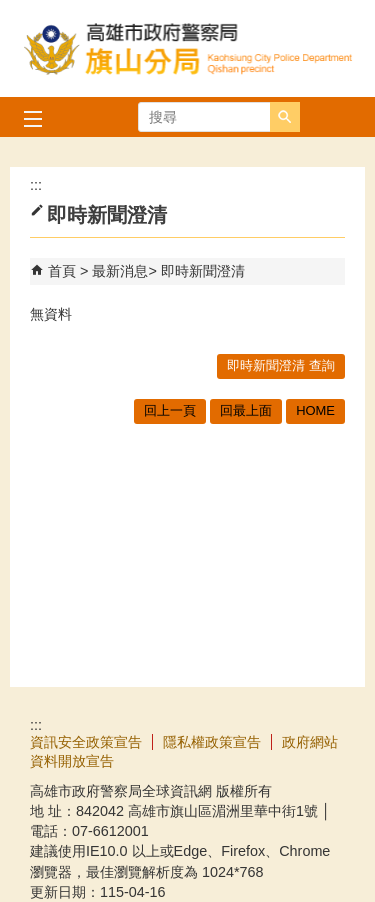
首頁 (62, 271)
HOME (315, 410)
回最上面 (246, 410)
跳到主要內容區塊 (10, 10)
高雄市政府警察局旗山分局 (188, 48)
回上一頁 (170, 410)
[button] (285, 117)
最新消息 (120, 271)
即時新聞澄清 (203, 271)
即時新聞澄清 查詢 (281, 365)
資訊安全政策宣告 (86, 742)
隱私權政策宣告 (212, 742)
